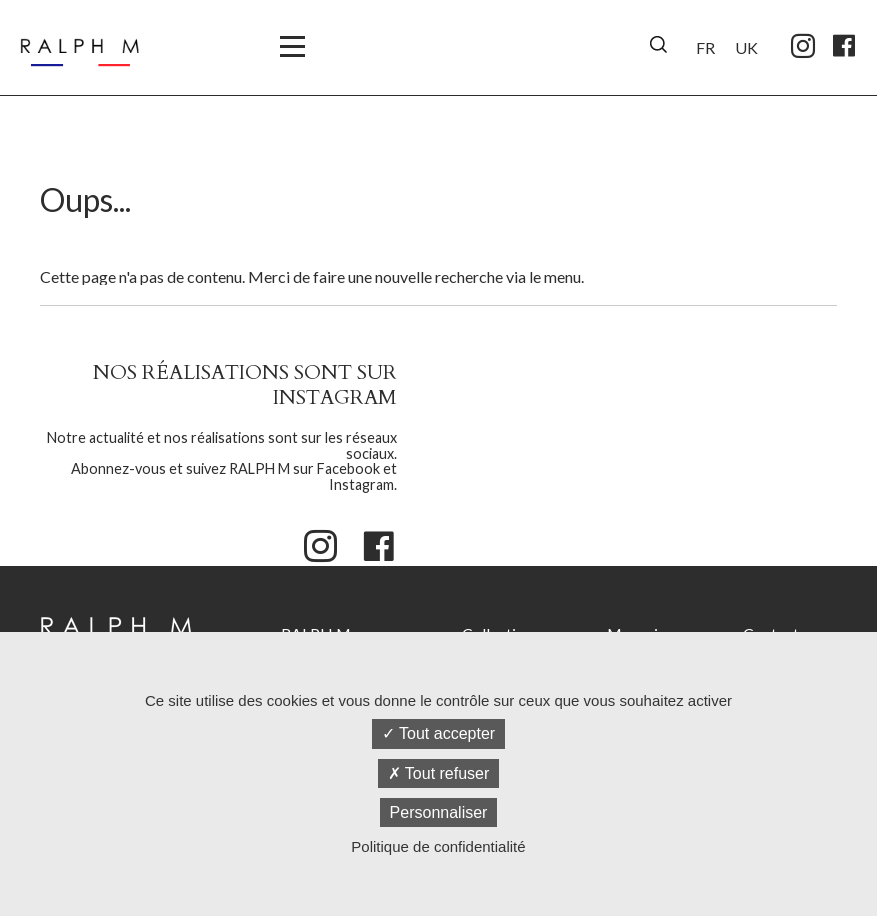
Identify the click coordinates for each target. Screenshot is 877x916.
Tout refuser (439, 773)
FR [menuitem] (705, 47)
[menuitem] (705, 45)
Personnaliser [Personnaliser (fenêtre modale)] (439, 812)
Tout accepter (438, 733)
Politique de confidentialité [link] (438, 846)
